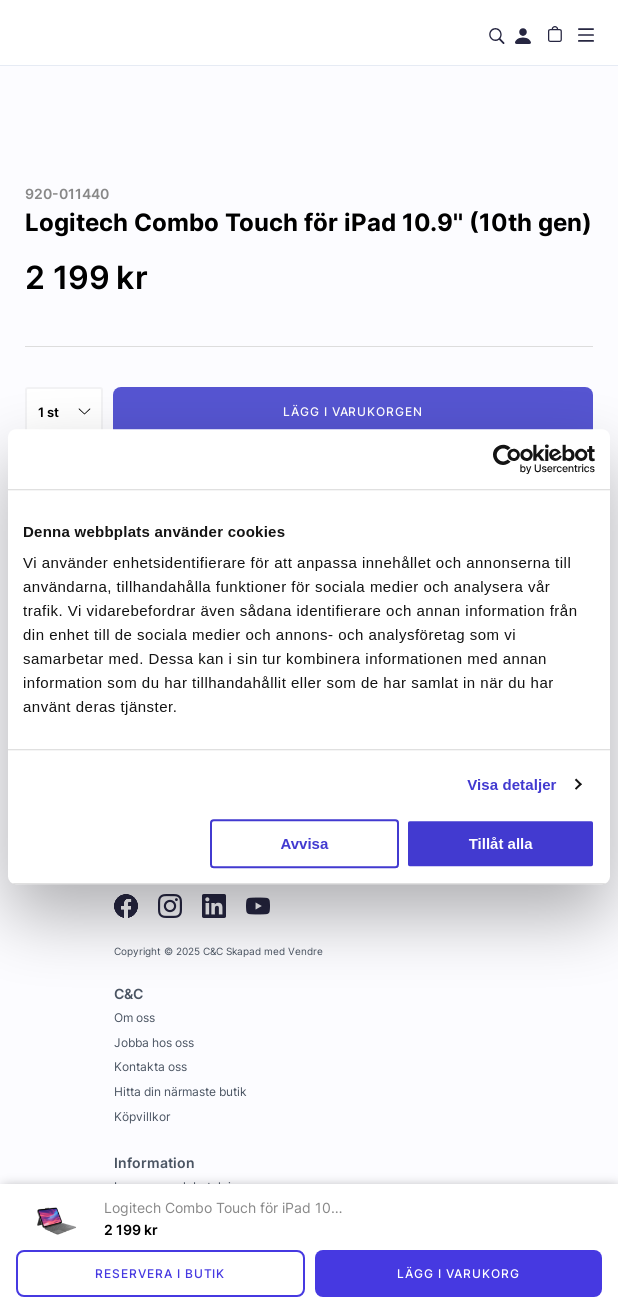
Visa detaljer (511, 784)
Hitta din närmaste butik (180, 1091)
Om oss (134, 1017)
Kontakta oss (150, 1066)
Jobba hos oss (154, 1042)
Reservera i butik (160, 1273)
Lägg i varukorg (458, 1273)
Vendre (305, 951)
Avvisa (304, 843)
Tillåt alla (501, 843)
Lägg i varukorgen (353, 411)
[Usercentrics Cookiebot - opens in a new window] (507, 459)
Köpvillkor (142, 1116)
